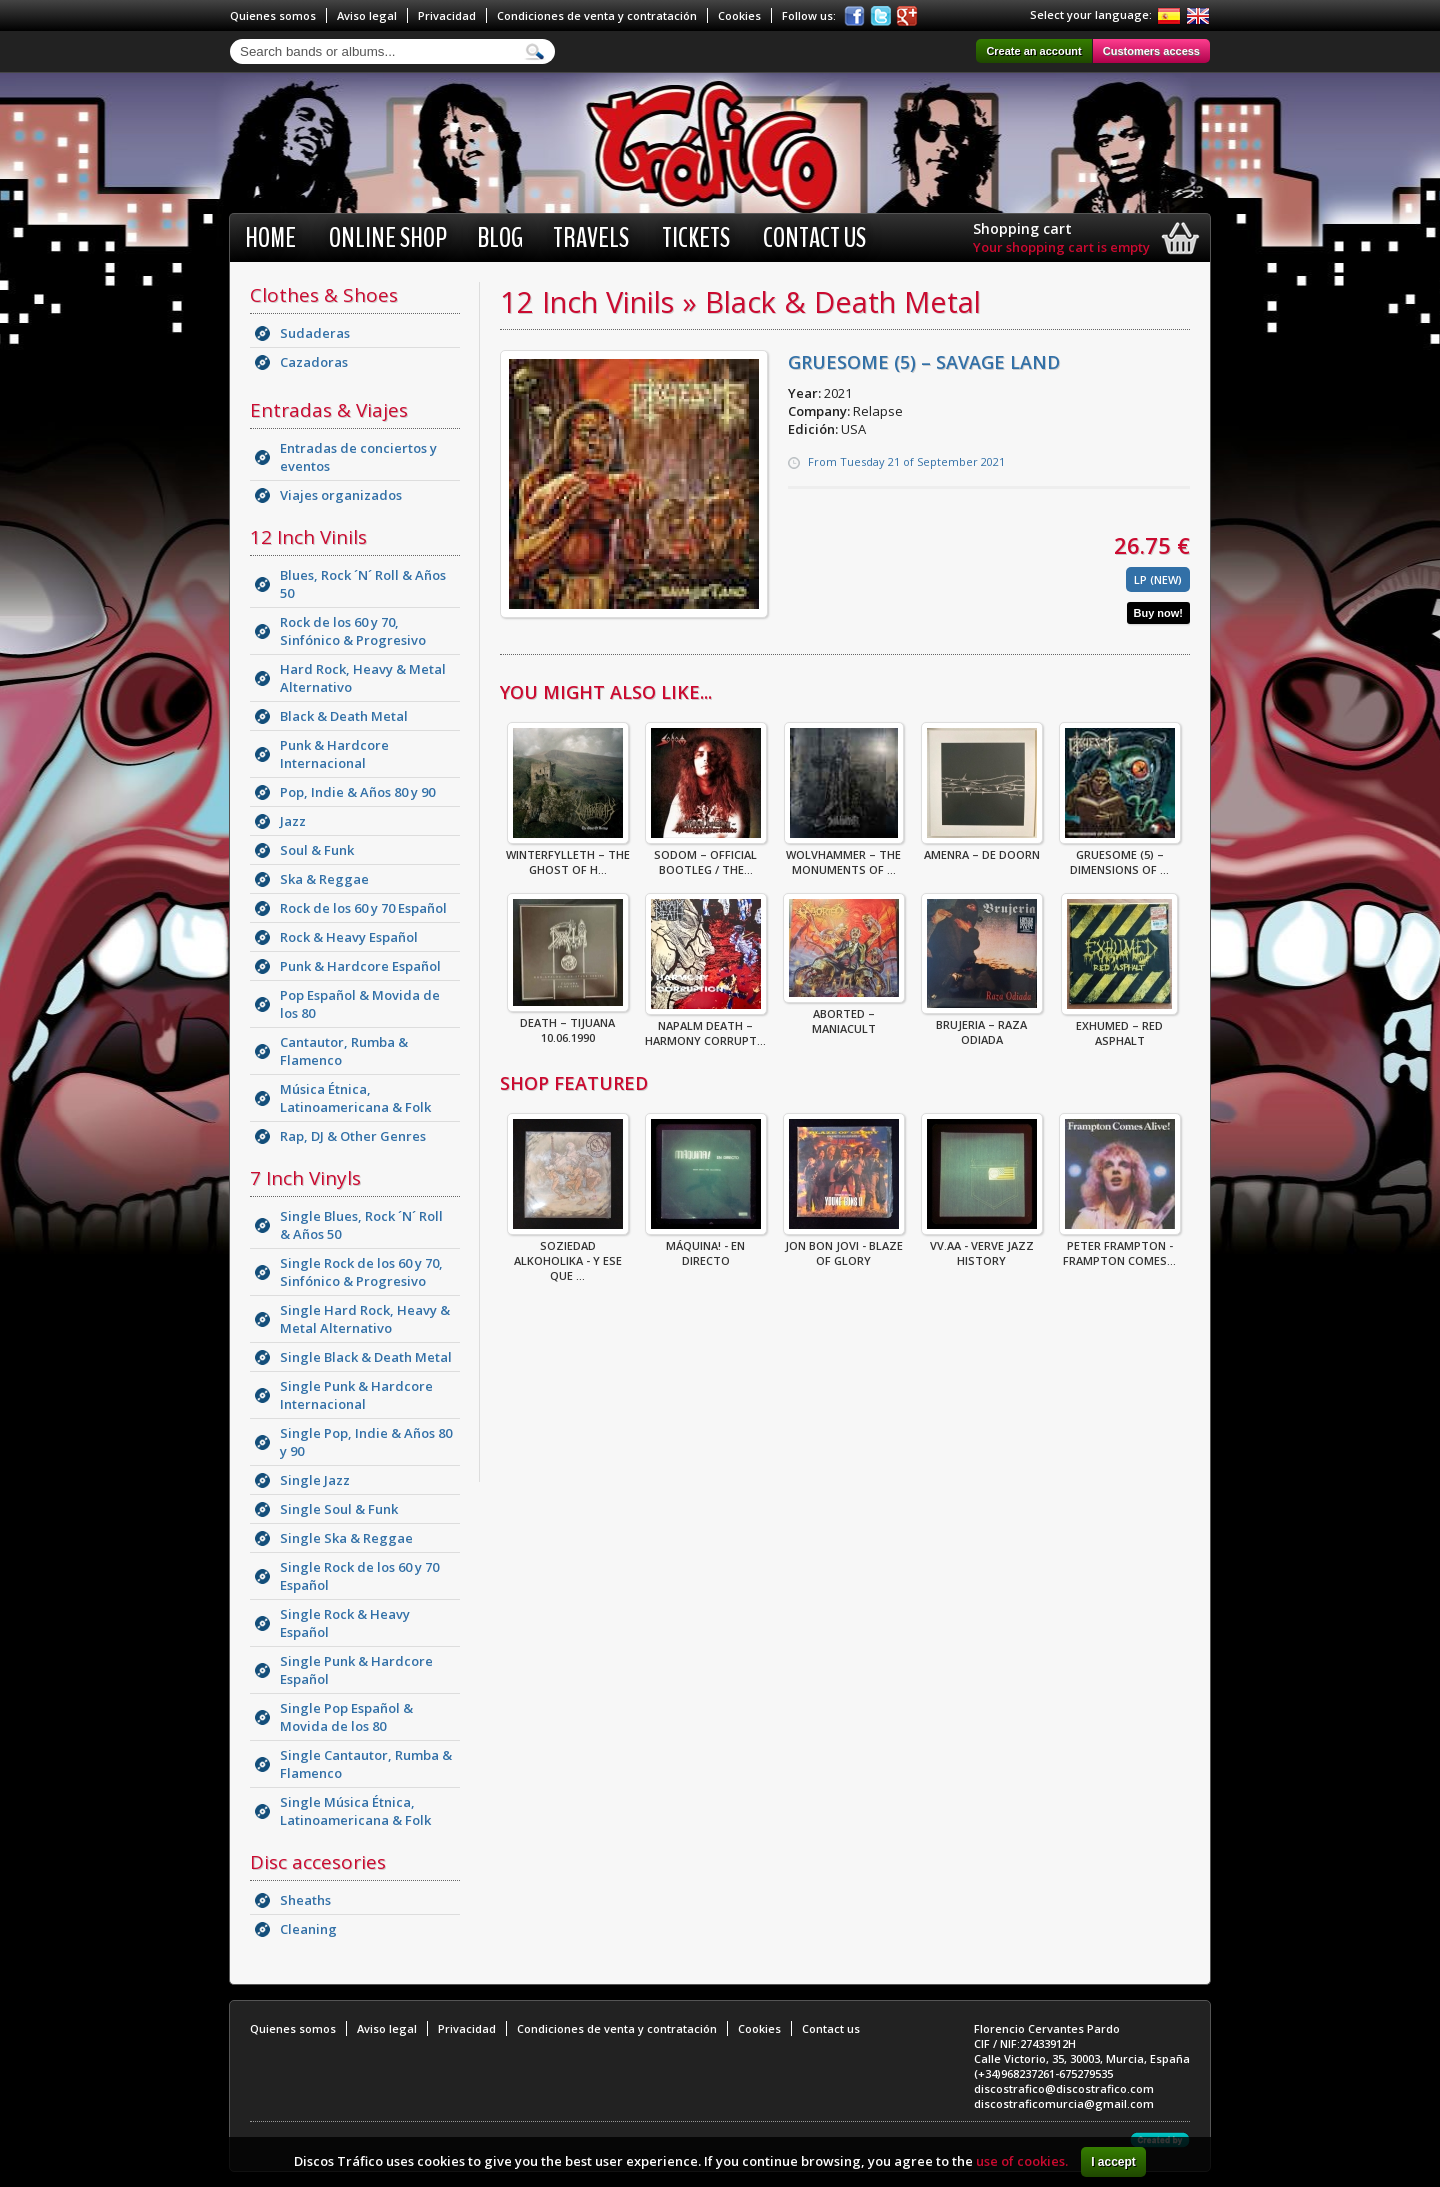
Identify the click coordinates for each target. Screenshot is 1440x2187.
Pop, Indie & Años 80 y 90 (357, 792)
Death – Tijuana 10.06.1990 (568, 1024)
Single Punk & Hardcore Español (356, 1670)
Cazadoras (314, 362)
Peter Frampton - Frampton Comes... (1120, 1247)
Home (270, 238)
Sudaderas (315, 333)
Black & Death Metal (344, 716)
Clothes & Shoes (324, 295)
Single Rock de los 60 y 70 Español (359, 1576)
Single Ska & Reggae (346, 1538)
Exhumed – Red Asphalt (1119, 1027)
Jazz (293, 821)
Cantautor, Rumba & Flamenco (344, 1051)
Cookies (739, 15)
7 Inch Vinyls (305, 1178)
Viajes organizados (341, 495)
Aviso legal (367, 15)
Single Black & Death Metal (366, 1357)
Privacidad (447, 15)
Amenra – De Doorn (982, 848)
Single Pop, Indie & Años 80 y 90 (366, 1442)
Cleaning (308, 1929)
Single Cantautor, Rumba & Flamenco (366, 1764)
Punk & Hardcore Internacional (334, 754)
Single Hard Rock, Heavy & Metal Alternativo (365, 1319)
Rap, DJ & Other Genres (353, 1136)
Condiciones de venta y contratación (597, 15)
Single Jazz (315, 1480)
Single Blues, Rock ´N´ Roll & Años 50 (361, 1225)
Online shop (388, 238)
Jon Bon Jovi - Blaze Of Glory (844, 1247)
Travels (591, 238)
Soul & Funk (317, 850)
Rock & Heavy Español (349, 937)
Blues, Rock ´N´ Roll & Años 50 (363, 584)
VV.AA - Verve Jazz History (982, 1247)
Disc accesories (318, 1862)
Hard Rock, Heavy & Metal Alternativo (363, 678)
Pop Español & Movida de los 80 (360, 1004)
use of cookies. (1022, 2161)
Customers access (1151, 51)
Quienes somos (273, 15)
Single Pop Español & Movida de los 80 (346, 1717)
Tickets (696, 238)
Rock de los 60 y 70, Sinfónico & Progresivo (353, 631)
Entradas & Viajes (329, 410)
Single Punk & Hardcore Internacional (356, 1395)
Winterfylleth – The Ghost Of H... (568, 856)
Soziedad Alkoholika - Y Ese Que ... (568, 1254)
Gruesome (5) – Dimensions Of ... (1120, 856)
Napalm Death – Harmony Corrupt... (706, 1027)
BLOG (500, 238)
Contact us (814, 238)
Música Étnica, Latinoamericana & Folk (355, 1098)
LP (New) (1158, 579)
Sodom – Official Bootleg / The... (706, 856)
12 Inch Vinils (308, 537)
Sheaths (305, 1900)
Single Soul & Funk (339, 1509)
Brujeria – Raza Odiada (982, 1026)
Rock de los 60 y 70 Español (363, 908)
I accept (1113, 2162)
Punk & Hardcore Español (360, 966)
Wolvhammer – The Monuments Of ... (844, 856)
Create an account (1033, 51)
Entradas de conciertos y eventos (358, 457)
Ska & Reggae (324, 879)
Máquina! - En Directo (706, 1247)
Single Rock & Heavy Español (345, 1623)
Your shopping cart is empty (1061, 247)
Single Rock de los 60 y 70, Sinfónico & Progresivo (361, 1272)
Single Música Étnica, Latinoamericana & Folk (355, 1811)
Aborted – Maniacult (844, 1015)
